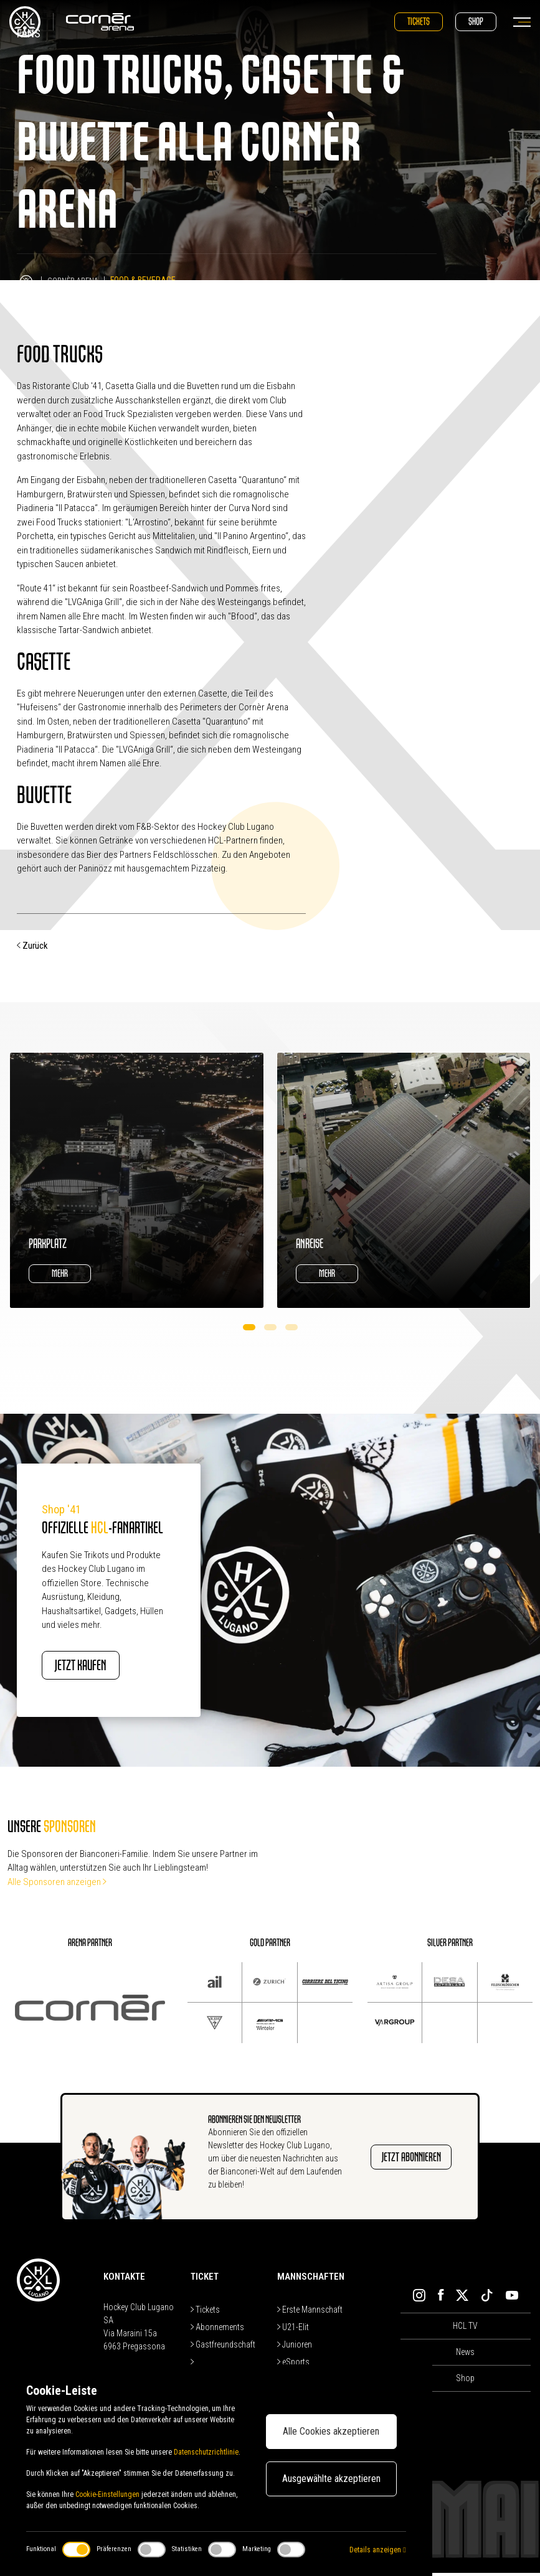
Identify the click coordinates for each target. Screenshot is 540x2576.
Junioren (294, 2348)
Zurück (32, 945)
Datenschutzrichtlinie (206, 2452)
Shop (475, 21)
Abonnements (217, 2330)
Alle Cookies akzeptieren (331, 2431)
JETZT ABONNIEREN (403, 2160)
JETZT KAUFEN (98, 1667)
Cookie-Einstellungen (107, 2494)
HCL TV (465, 2329)
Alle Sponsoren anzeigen (57, 1885)
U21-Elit (293, 2330)
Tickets (418, 21)
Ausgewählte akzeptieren (331, 2478)
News (465, 2356)
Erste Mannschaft (310, 2313)
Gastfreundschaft (223, 2348)
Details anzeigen (377, 2549)
